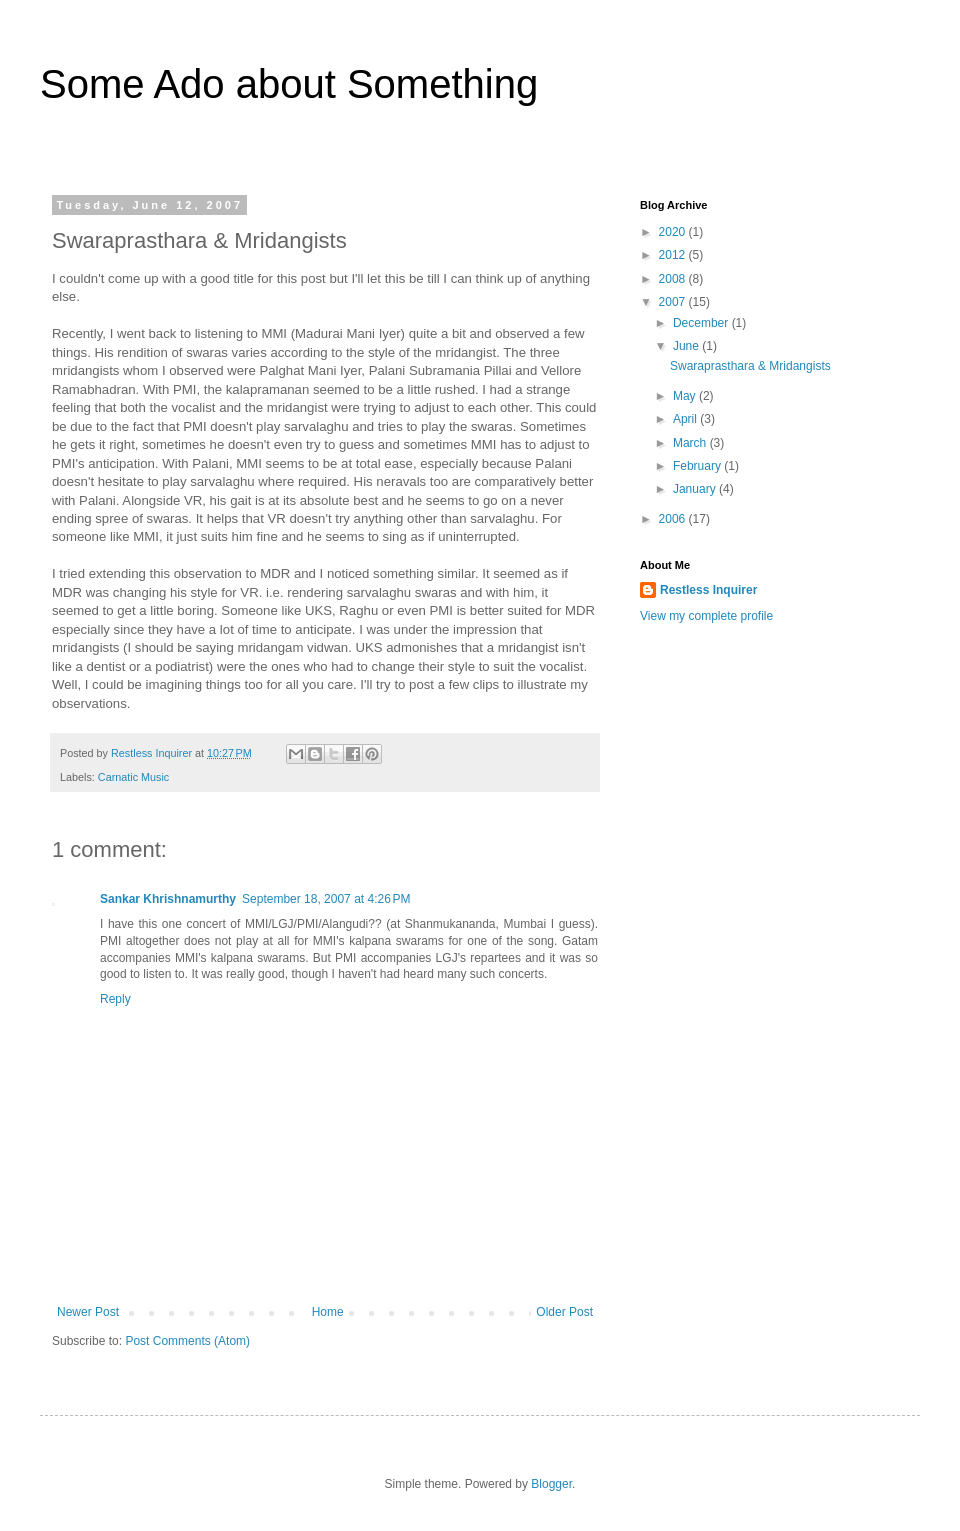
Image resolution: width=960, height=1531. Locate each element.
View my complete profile (706, 616)
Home (328, 1312)
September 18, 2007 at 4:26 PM (326, 899)
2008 (674, 279)
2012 (674, 255)
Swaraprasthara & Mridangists (750, 366)
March (691, 443)
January (696, 489)
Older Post (564, 1312)
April (686, 419)
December (702, 323)
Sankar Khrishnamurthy (168, 899)
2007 (674, 302)
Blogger (551, 1484)
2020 (674, 232)
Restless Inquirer (708, 590)
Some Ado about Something (289, 84)
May (686, 396)
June (687, 346)
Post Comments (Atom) (187, 1341)
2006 (674, 519)
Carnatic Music (133, 777)
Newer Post (88, 1312)
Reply (115, 999)
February (698, 466)
